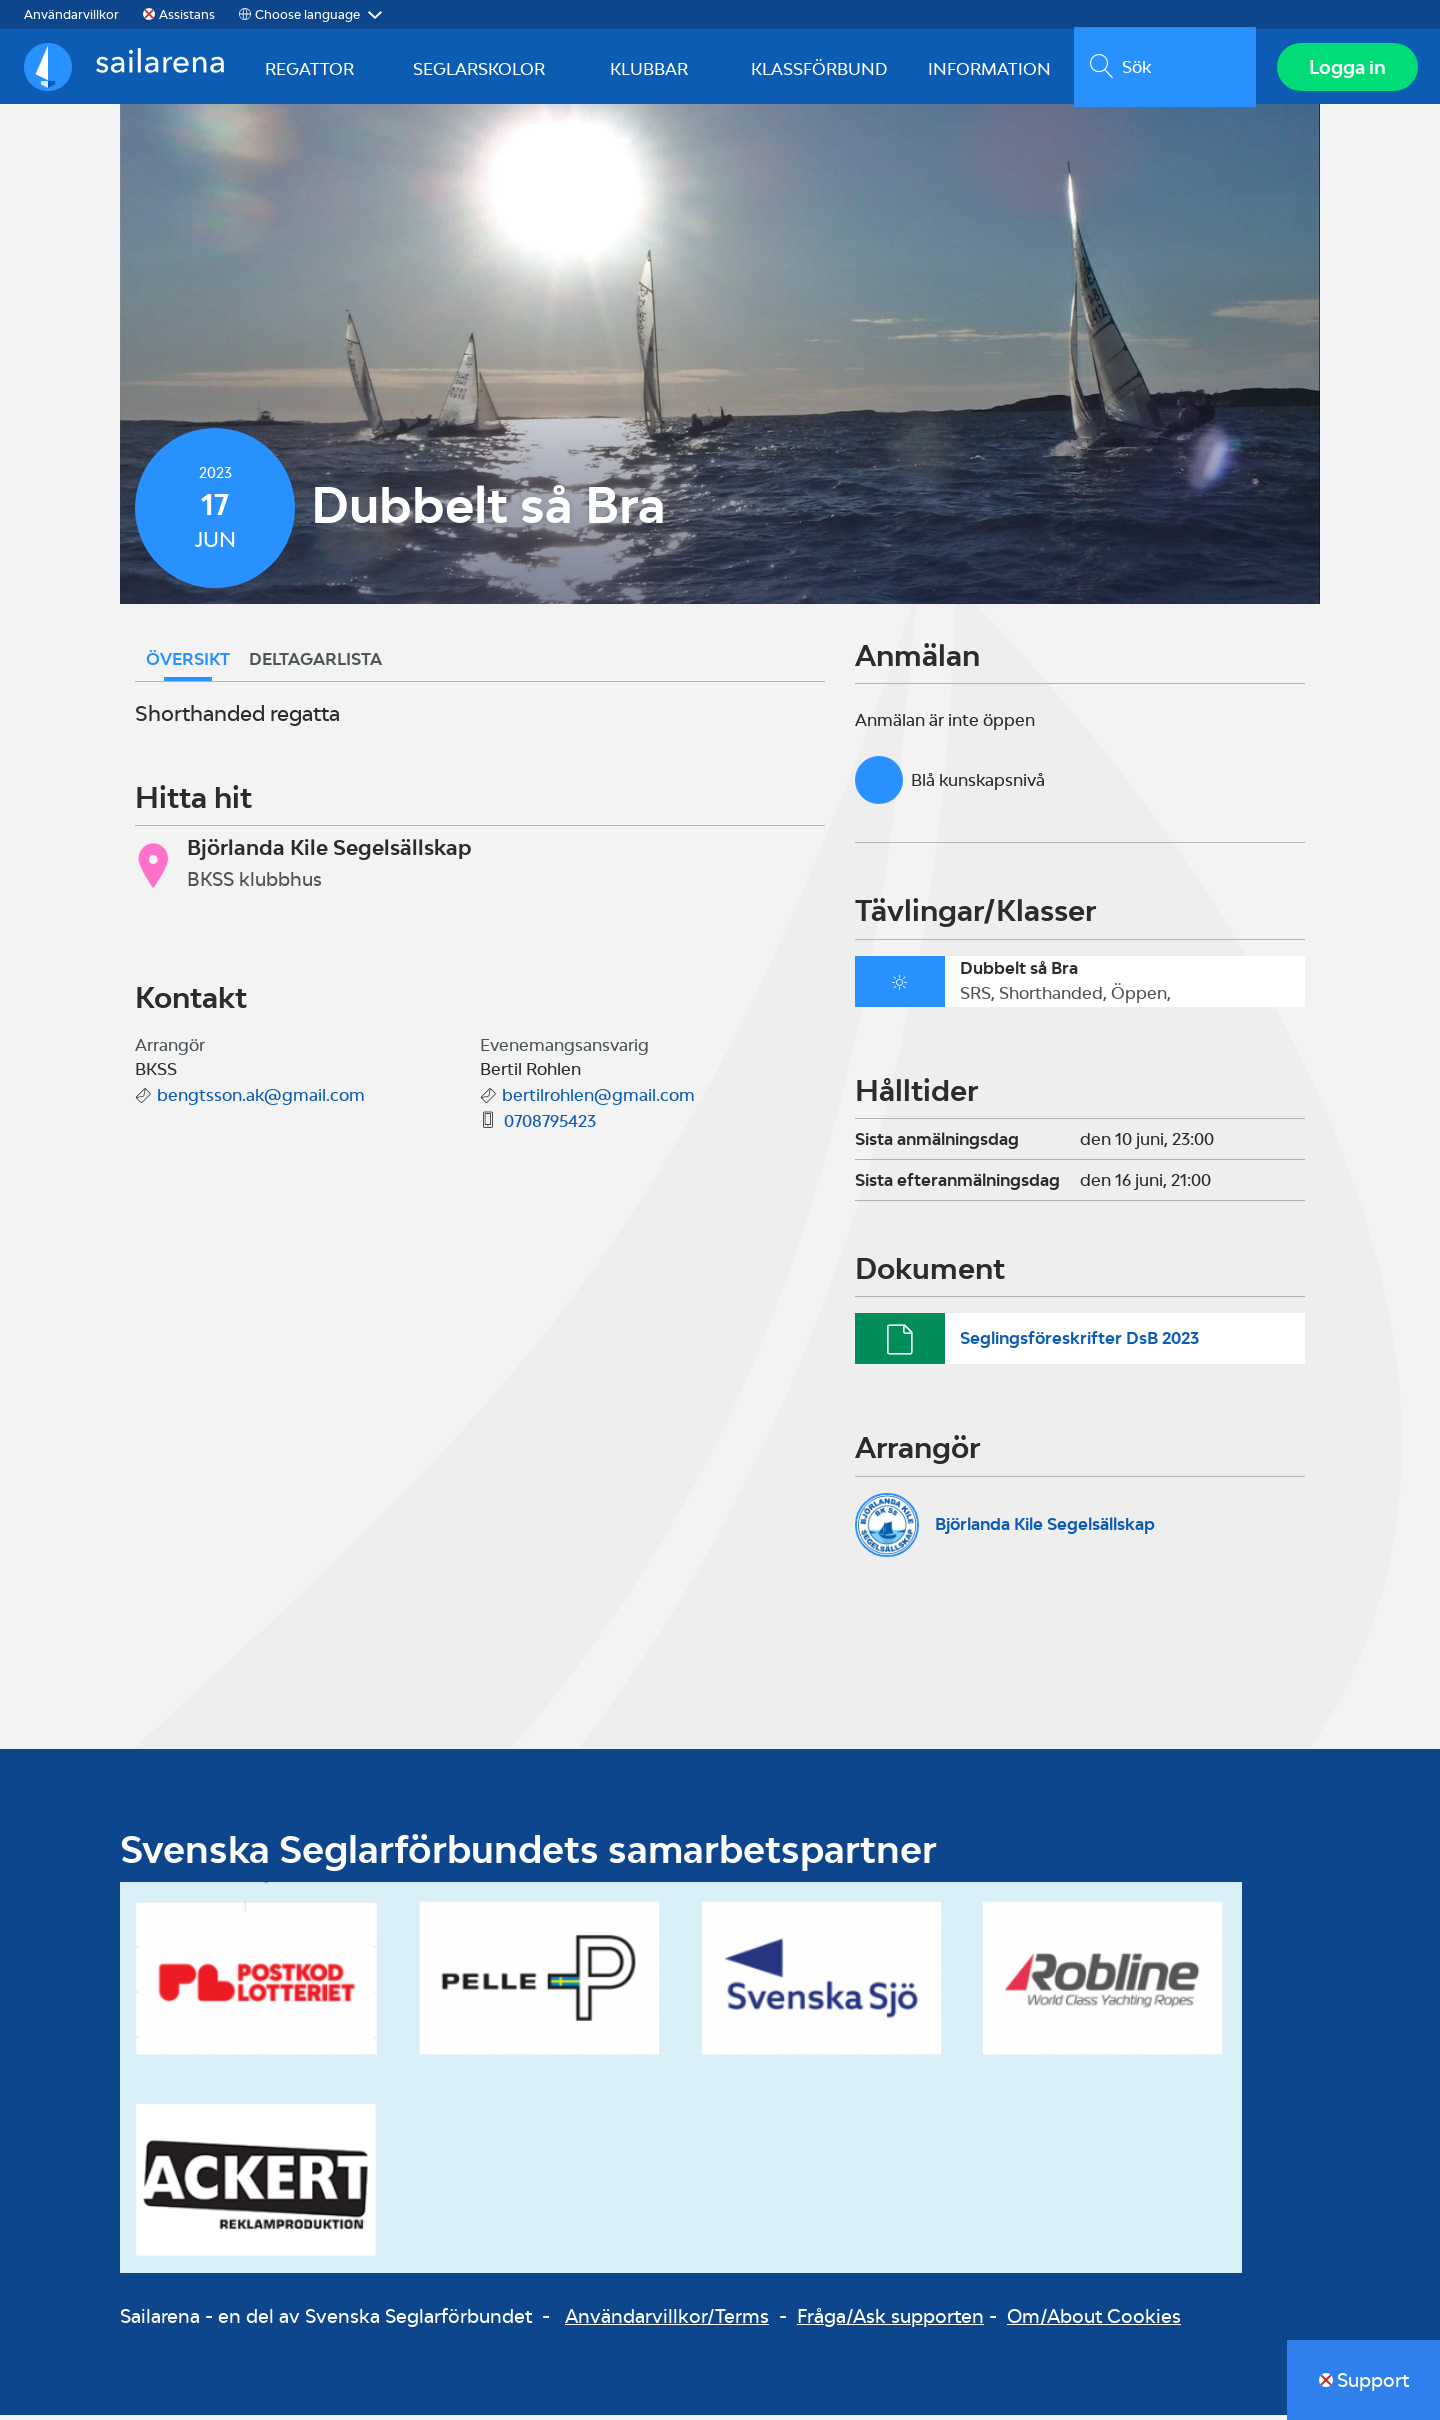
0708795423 (550, 1126)
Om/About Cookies (1094, 2320)
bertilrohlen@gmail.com (598, 1100)
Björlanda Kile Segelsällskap (1045, 1529)
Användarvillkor (71, 14)
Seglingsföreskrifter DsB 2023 (1079, 1343)
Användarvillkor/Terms (667, 2320)
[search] (1162, 69)
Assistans (187, 14)
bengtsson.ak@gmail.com (261, 1100)
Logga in (1345, 69)
